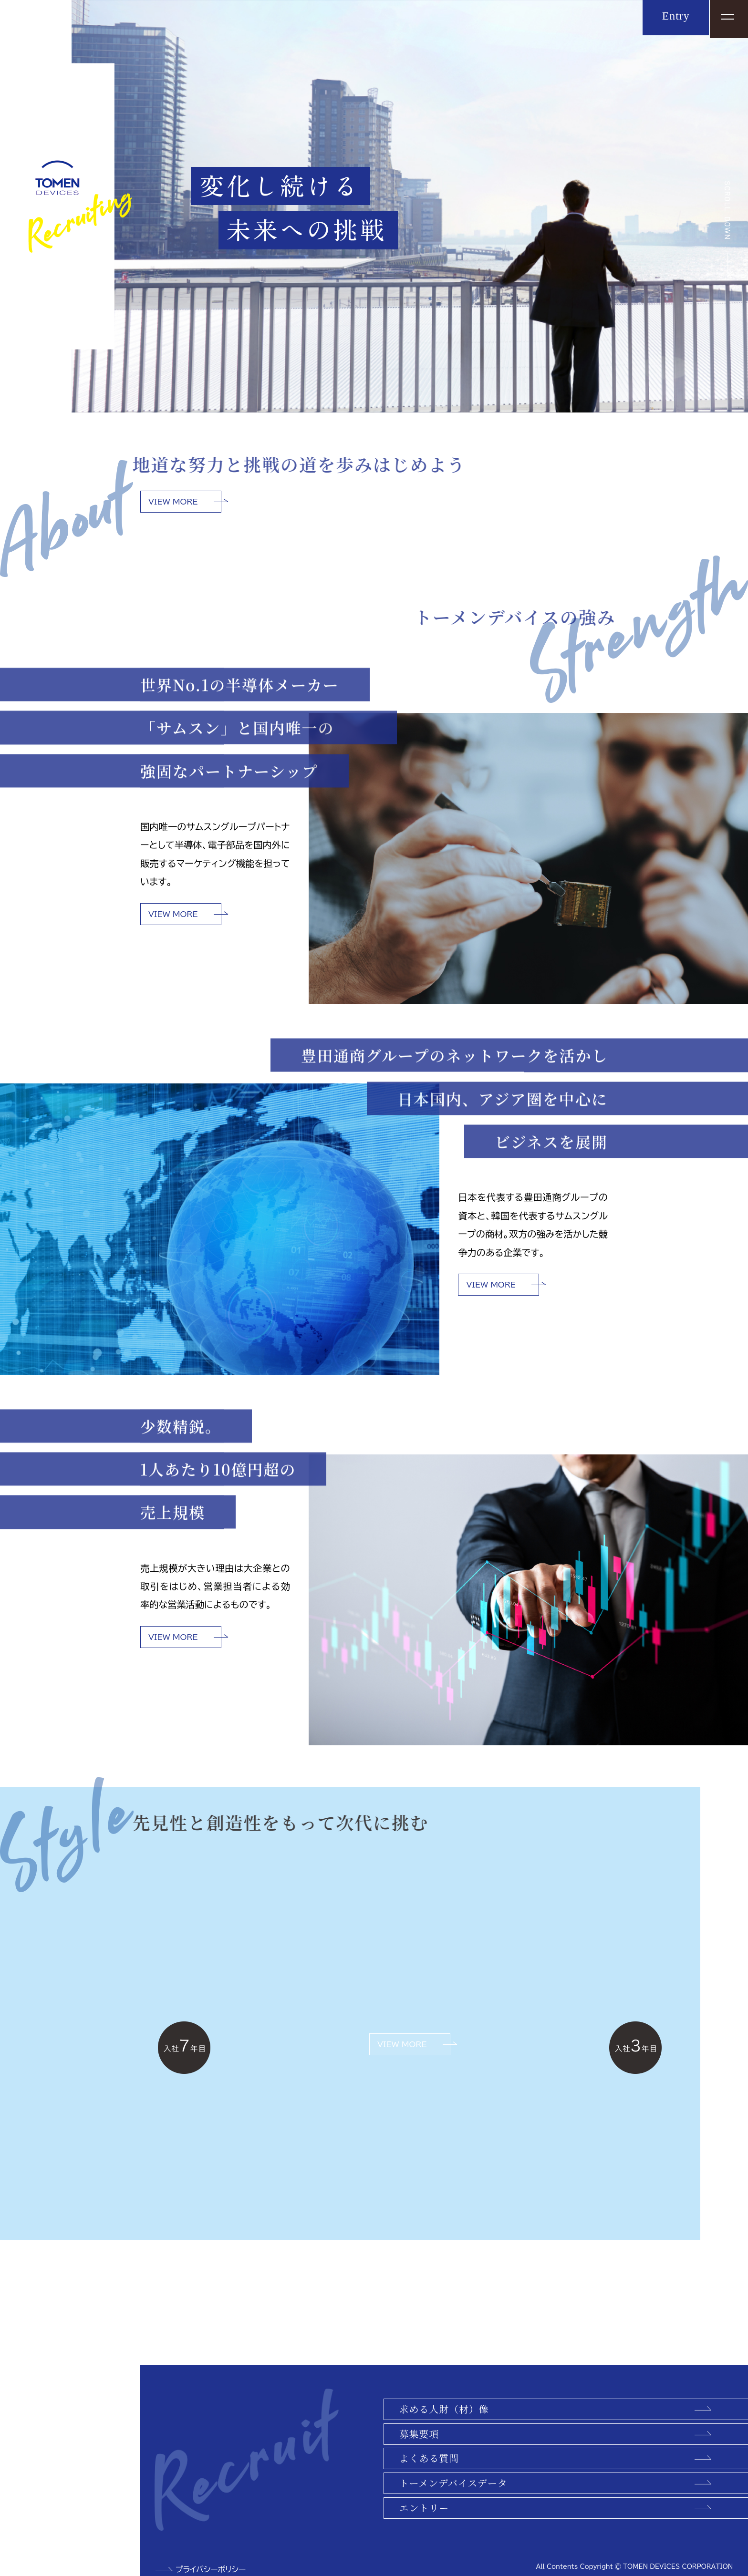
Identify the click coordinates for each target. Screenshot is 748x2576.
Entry (673, 17)
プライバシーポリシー (211, 2569)
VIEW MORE (173, 501)
